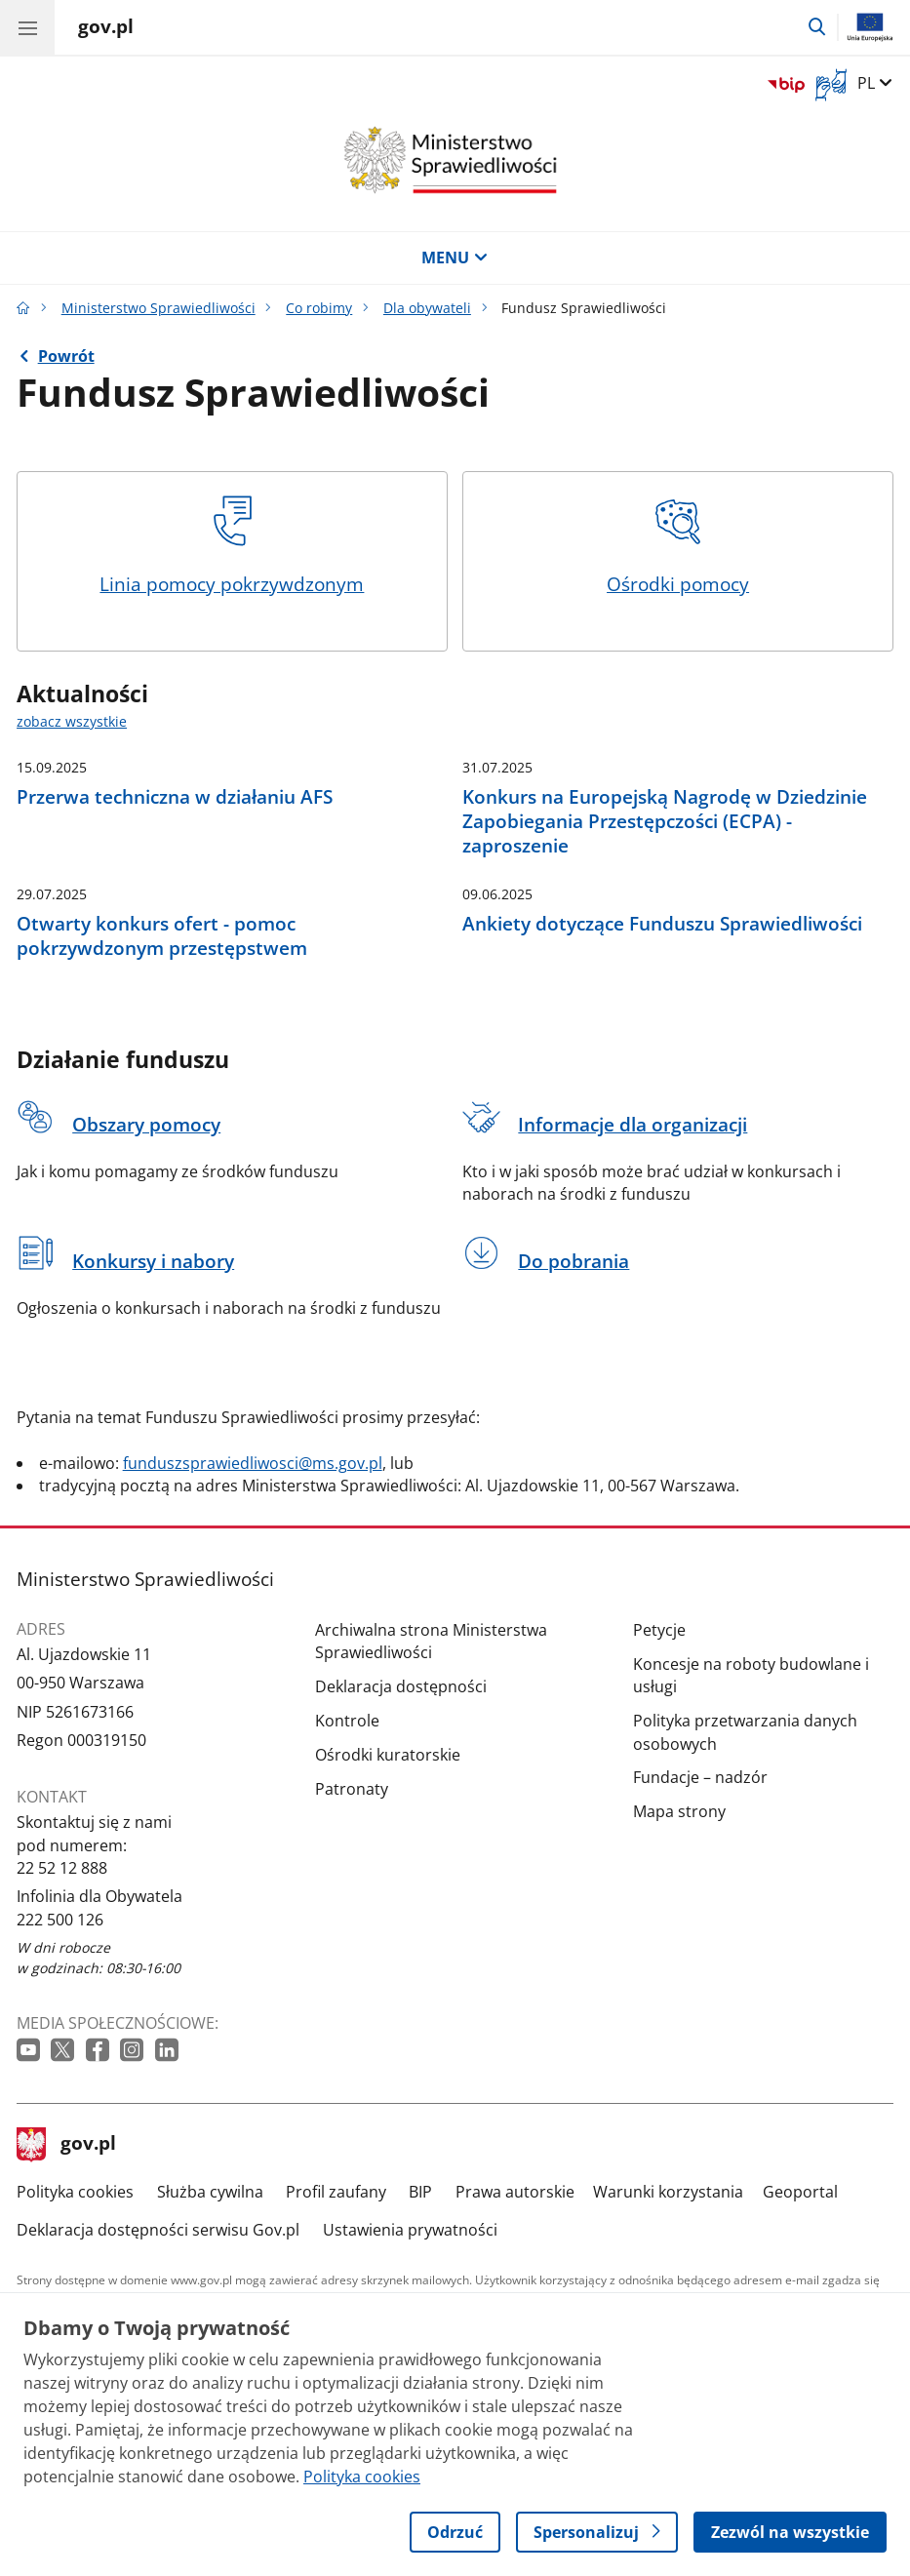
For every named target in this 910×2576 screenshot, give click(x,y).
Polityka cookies (75, 2191)
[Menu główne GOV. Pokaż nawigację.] (27, 27)
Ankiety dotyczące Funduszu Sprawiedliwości (662, 923)
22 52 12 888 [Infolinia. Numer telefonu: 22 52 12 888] (62, 1868)
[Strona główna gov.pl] (106, 29)
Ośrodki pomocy (678, 546)
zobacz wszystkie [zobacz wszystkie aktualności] (72, 721)
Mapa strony (679, 1811)
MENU (454, 257)
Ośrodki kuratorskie (387, 1754)
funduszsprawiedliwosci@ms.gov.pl (252, 1463)
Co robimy (319, 307)
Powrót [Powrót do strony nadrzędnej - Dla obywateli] (66, 356)
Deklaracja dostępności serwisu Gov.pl (158, 2229)
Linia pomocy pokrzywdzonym (231, 546)
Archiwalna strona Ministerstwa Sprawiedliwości (431, 1641)
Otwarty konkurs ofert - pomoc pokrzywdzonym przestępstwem (162, 936)
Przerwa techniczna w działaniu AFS (175, 796)
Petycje (659, 1630)
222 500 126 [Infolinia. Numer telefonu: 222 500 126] (60, 1919)
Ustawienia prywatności (410, 2229)
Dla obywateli (427, 307)
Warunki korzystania (668, 2191)
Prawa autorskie (514, 2191)
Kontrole (347, 1720)
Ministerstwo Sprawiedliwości (158, 307)
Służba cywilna (210, 2191)
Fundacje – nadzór (700, 1777)
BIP (420, 2191)
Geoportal (800, 2191)
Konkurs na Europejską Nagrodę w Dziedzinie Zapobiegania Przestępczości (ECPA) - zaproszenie (664, 821)
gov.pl (66, 2144)
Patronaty (351, 1789)
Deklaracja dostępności (401, 1686)
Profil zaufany (336, 2191)
